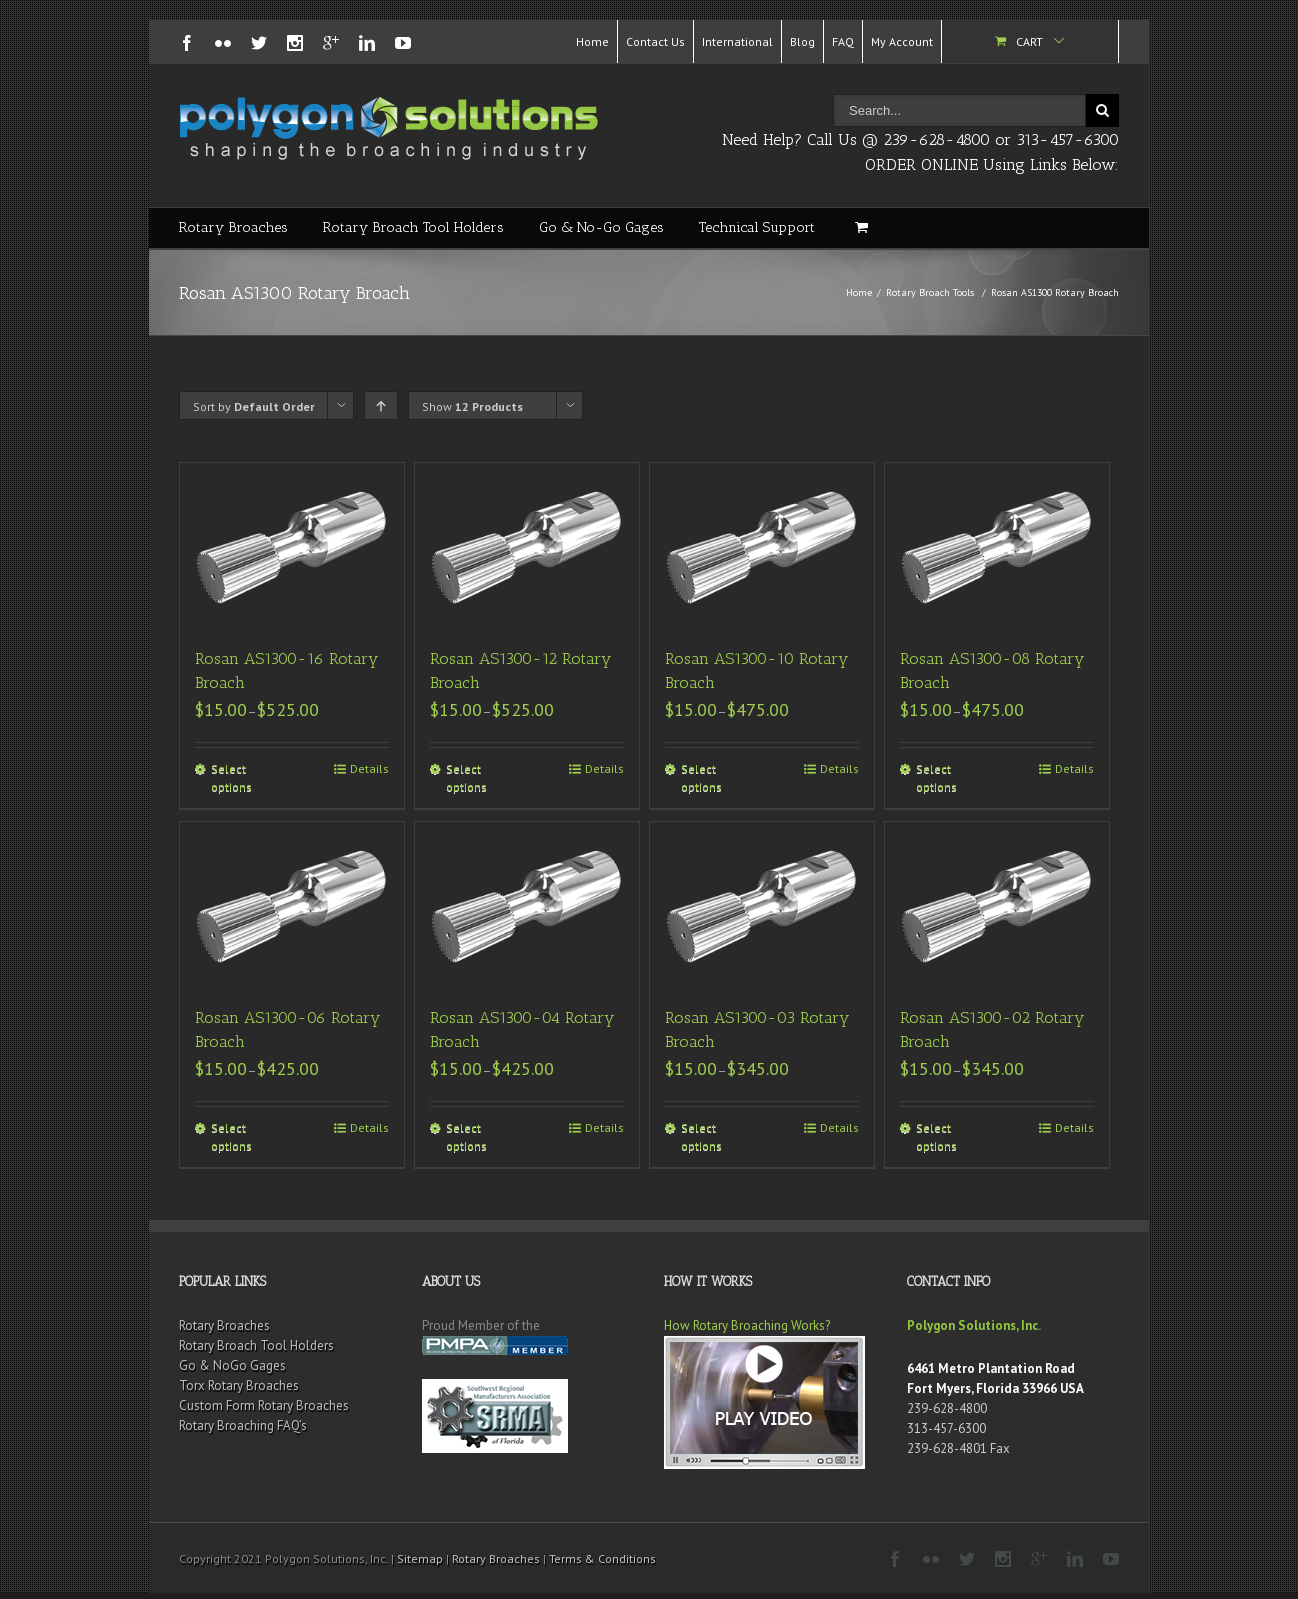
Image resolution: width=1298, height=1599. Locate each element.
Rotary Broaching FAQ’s (243, 1425)
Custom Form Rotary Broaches (264, 1405)
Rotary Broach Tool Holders (413, 227)
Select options (231, 777)
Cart (1029, 41)
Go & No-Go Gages (601, 227)
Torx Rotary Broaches (239, 1385)
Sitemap (420, 1558)
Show (472, 406)
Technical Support (757, 227)
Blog (802, 41)
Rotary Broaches (233, 227)
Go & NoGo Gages (232, 1365)
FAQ (843, 41)
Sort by (254, 406)
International (737, 41)
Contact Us (655, 41)
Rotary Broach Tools (930, 292)
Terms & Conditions (602, 1558)
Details (369, 768)
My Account (902, 41)
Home (592, 41)
